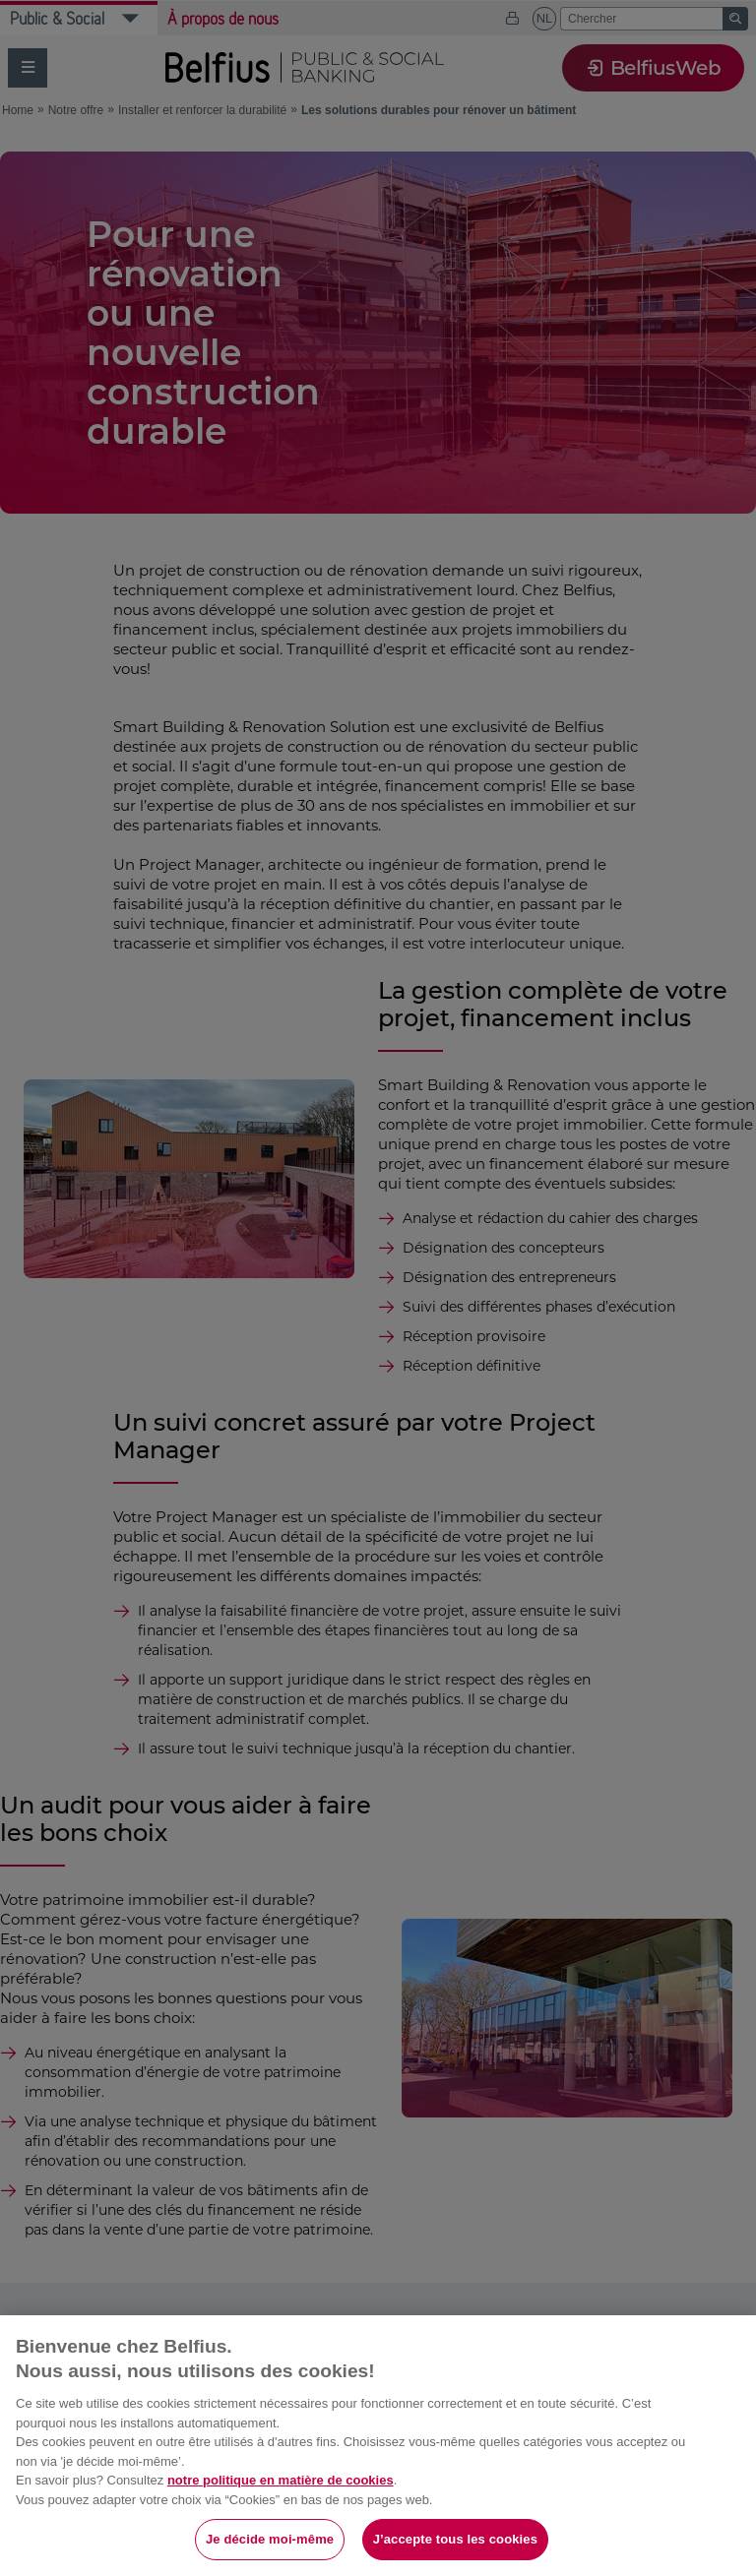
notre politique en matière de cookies (280, 2480)
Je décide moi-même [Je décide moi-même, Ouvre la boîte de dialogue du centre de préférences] (270, 2539)
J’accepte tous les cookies (455, 2539)
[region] (378, 2445)
